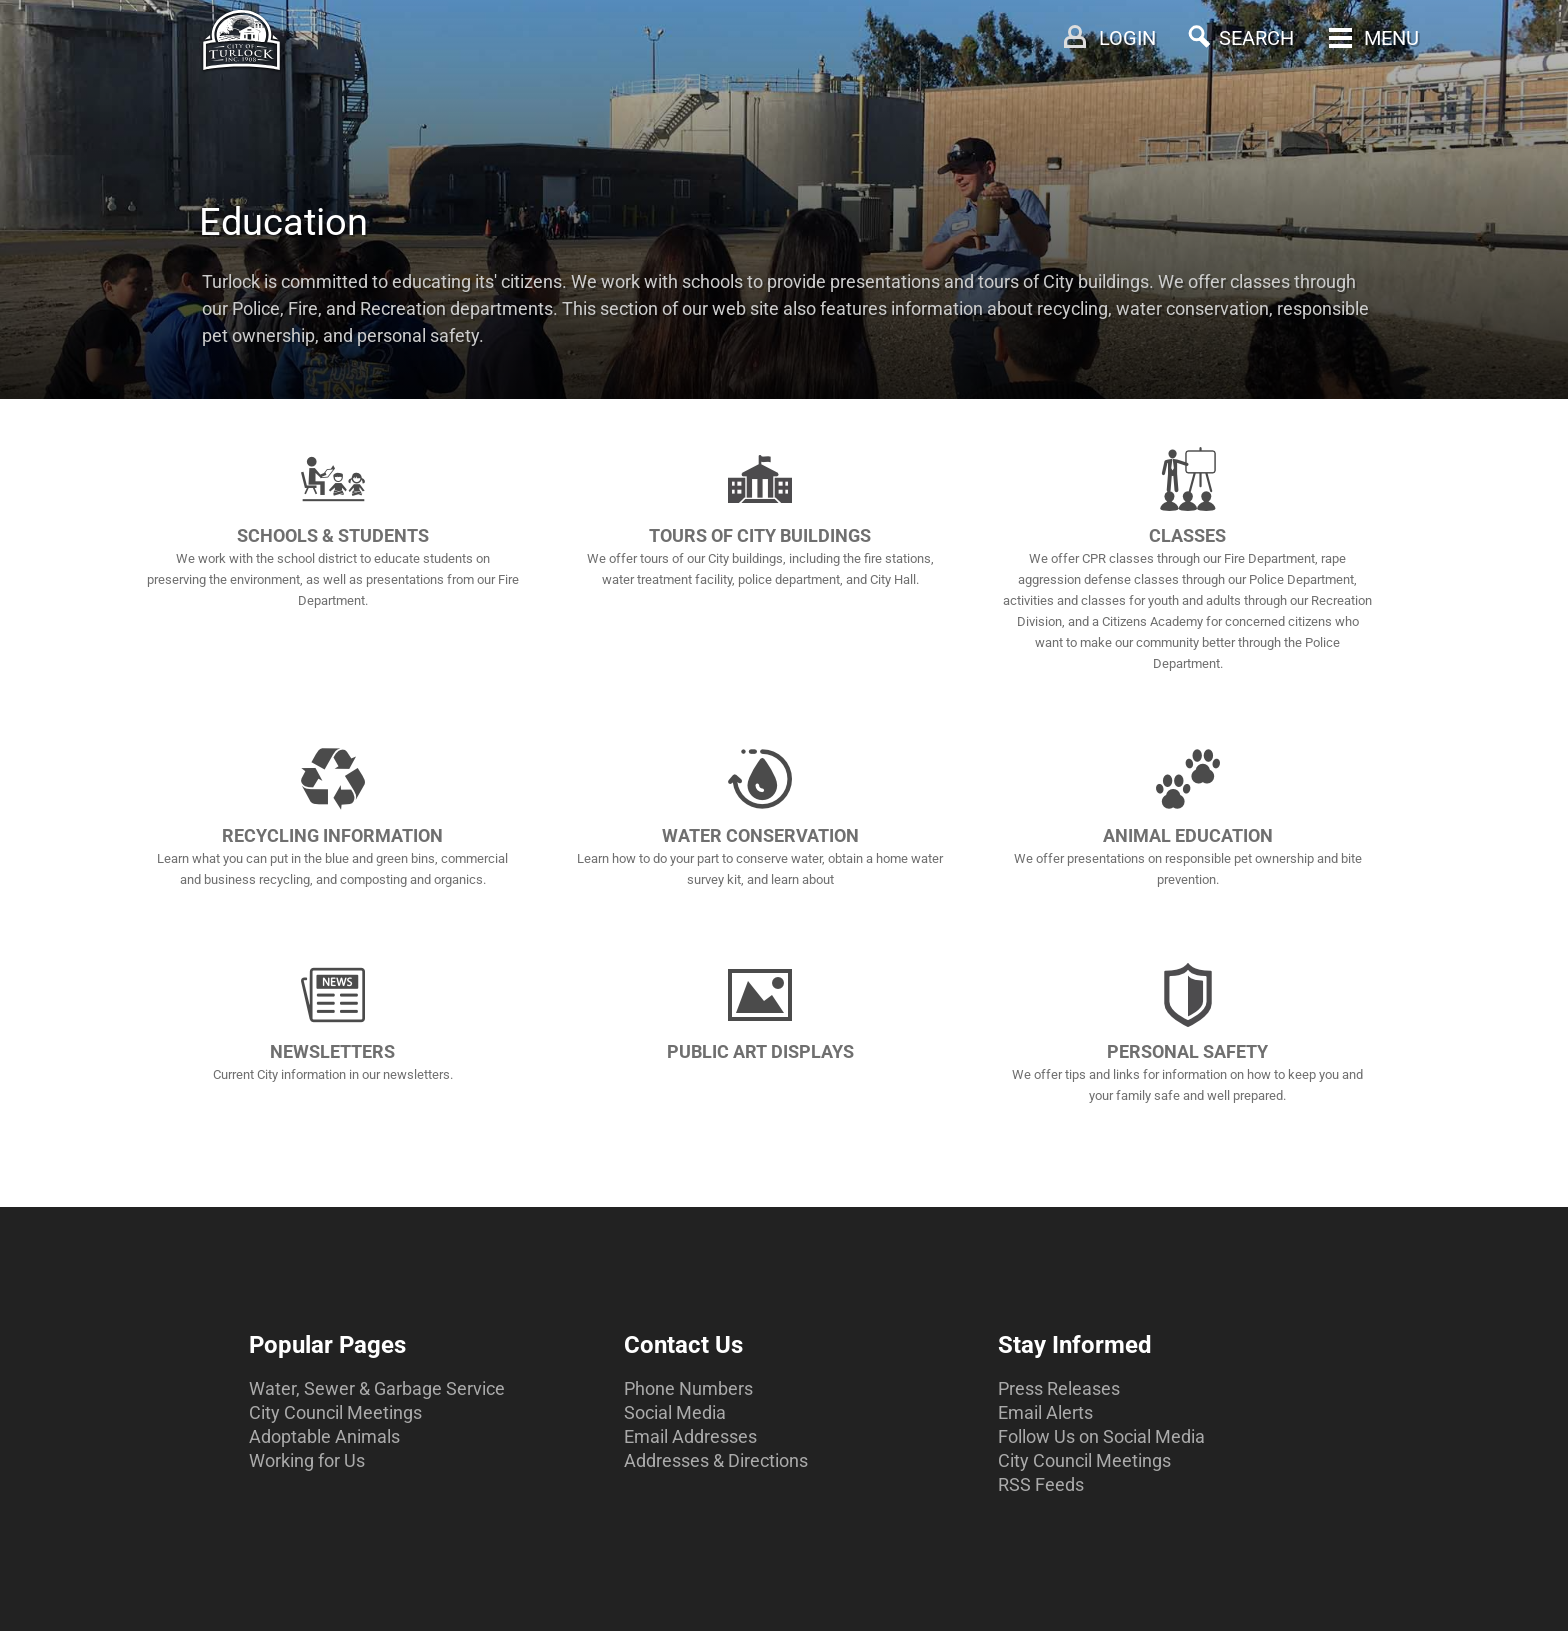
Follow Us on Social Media (1101, 1436)
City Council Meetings (335, 1412)
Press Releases (1059, 1388)
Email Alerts (1045, 1412)
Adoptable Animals (324, 1436)
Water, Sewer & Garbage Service (377, 1388)
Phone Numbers (688, 1388)
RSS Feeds (1041, 1484)
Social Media (675, 1412)
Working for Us (307, 1460)
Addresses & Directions (716, 1460)
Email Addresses (690, 1436)
